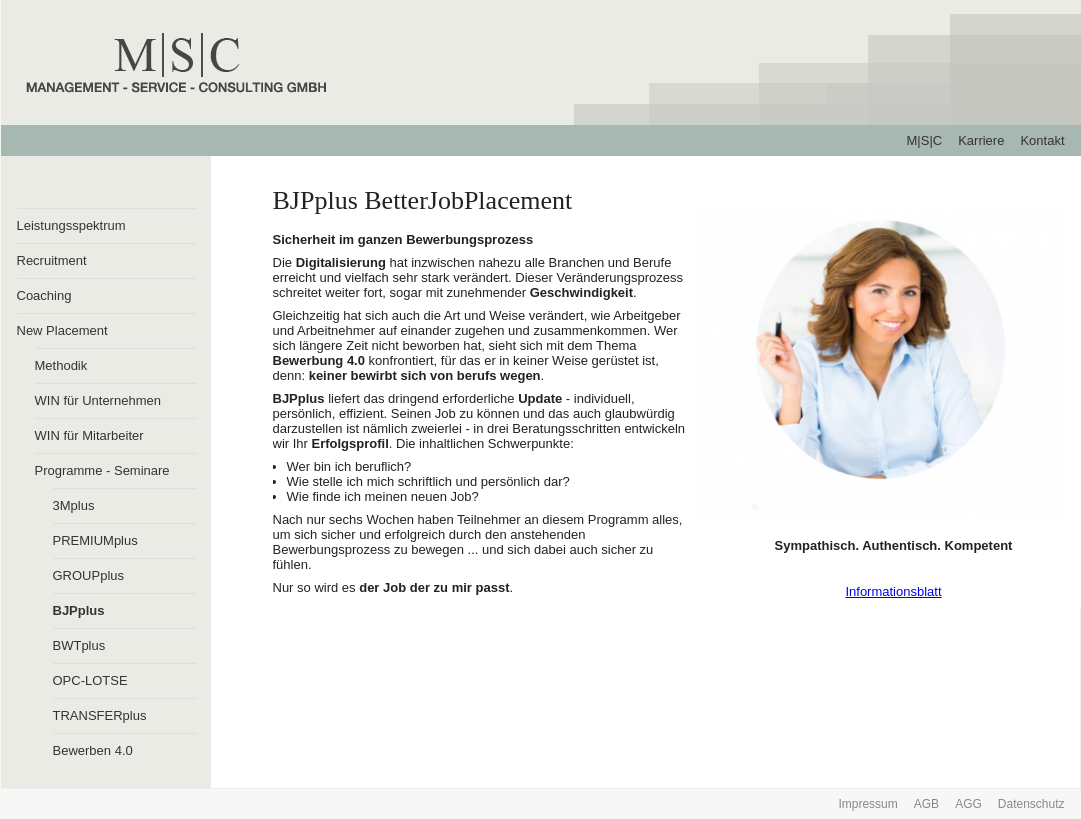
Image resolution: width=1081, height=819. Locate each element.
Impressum (867, 804)
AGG (968, 804)
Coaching (44, 295)
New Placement (62, 330)
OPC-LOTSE (90, 680)
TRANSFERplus (100, 715)
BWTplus (79, 645)
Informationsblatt (893, 591)
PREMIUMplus (95, 540)
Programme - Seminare (102, 470)
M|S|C (925, 140)
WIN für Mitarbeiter (89, 435)
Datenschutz (1031, 804)
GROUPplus (89, 575)
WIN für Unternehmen (98, 400)
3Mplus (74, 505)
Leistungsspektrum (71, 225)
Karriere (981, 140)
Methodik (61, 365)
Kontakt (1042, 140)
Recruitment (52, 260)
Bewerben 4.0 (93, 750)
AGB (926, 804)
